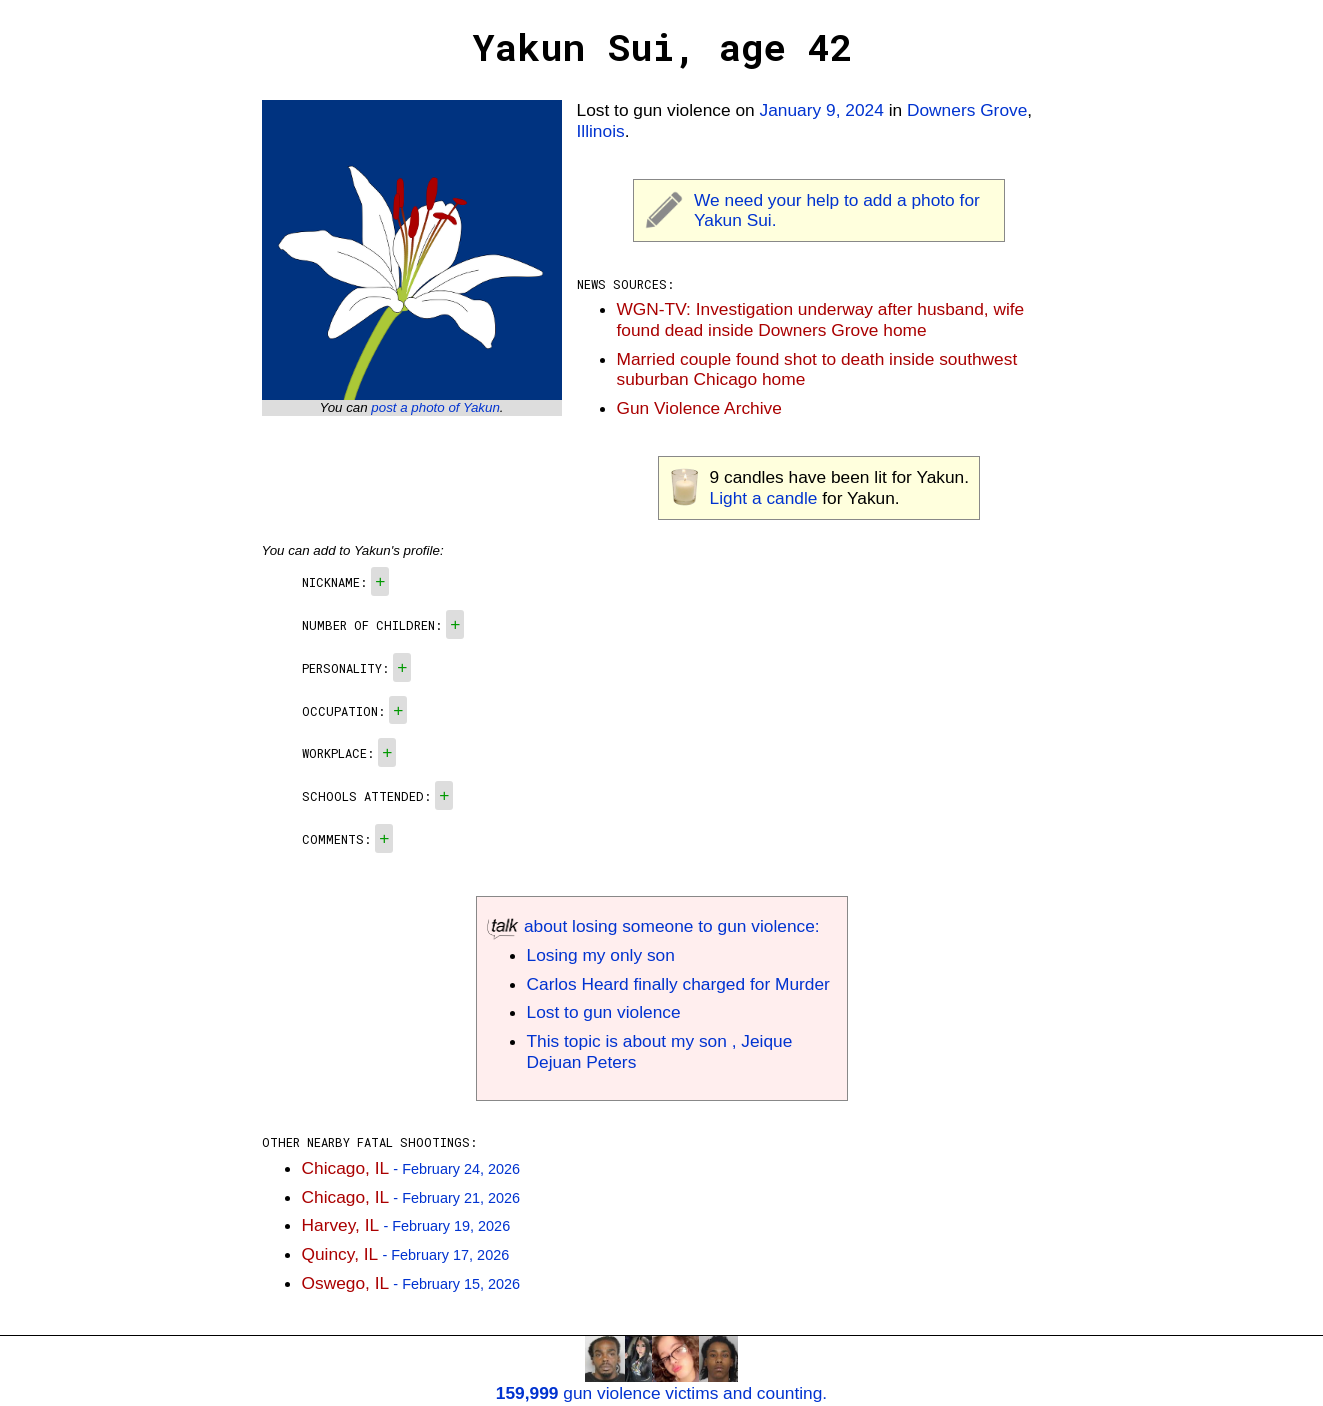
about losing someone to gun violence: (653, 926)
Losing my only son (601, 955)
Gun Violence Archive (699, 408)
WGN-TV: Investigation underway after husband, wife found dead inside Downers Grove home (821, 319)
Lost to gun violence (604, 1012)
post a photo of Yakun (435, 407)
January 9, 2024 (822, 110)
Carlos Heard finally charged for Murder (678, 984)
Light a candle (764, 498)
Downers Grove (967, 110)
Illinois (601, 131)
